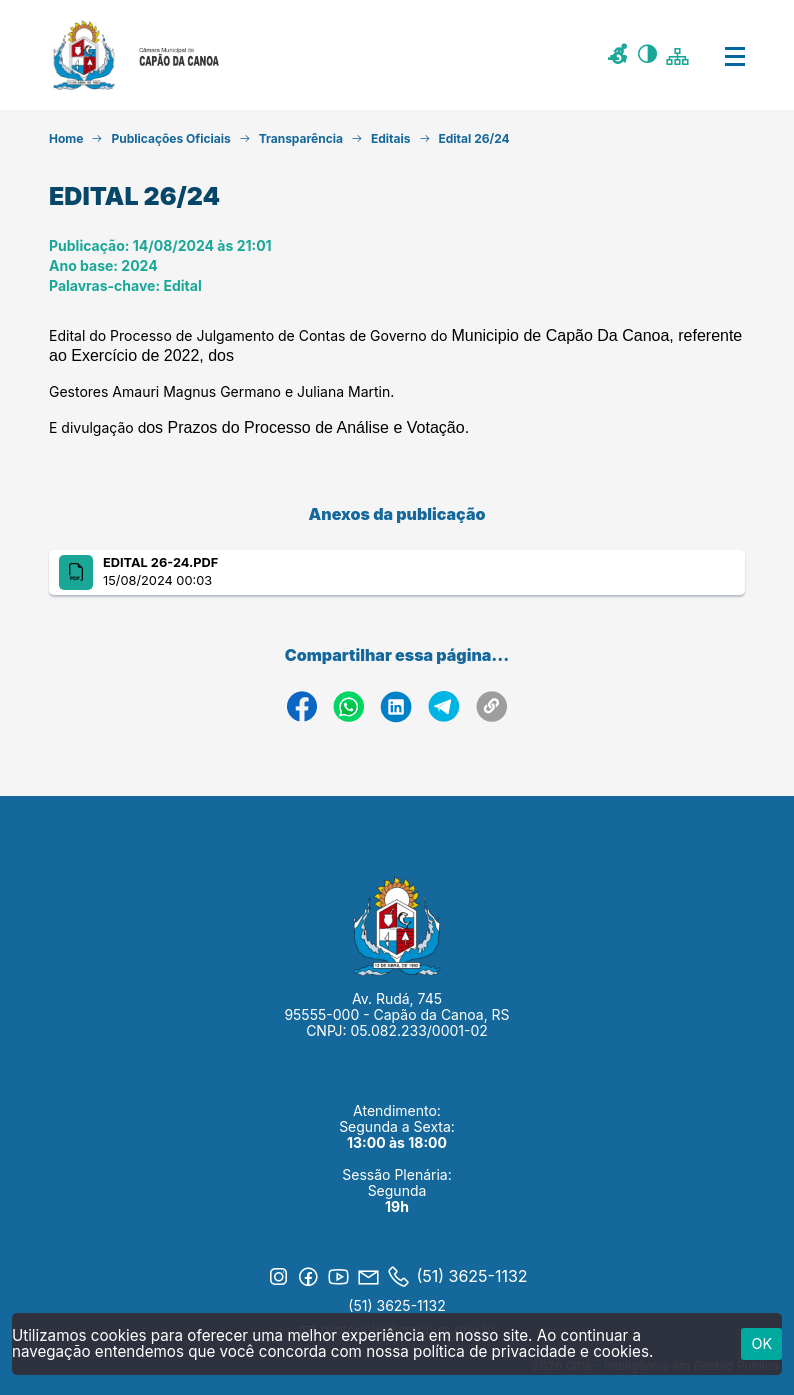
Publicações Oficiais (170, 138)
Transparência (301, 138)
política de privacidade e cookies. (533, 1351)
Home (66, 138)
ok (761, 1343)
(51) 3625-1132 (396, 1305)
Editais (391, 138)
